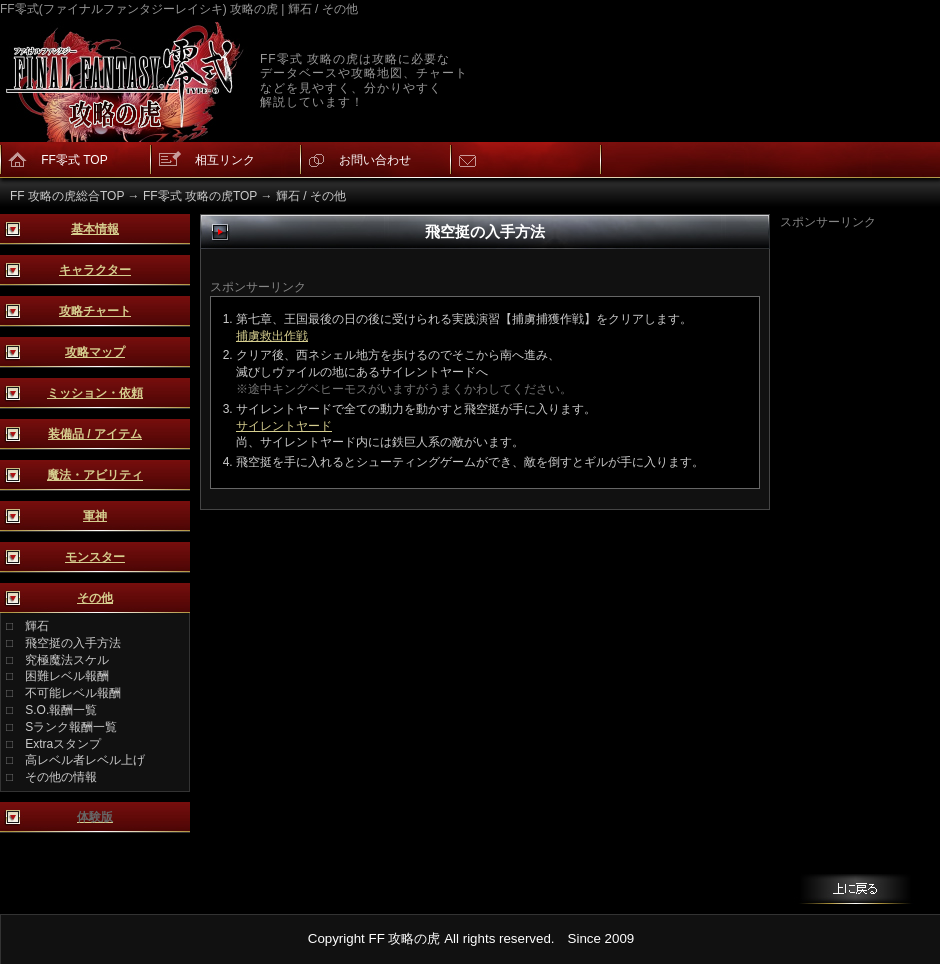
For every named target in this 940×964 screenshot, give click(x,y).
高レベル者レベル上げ (85, 760)
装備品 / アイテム (95, 434)
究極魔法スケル (67, 660)
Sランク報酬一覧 (71, 727)
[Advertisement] (860, 531)
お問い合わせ (375, 160)
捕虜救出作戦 (272, 336)
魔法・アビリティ (95, 475)
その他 (95, 598)
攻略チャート (95, 311)
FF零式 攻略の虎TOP (200, 196)
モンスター (95, 557)
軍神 (95, 516)
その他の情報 (61, 777)
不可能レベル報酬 (73, 693)
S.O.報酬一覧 (61, 710)
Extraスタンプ (63, 744)
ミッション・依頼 (95, 393)
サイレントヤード (284, 426)
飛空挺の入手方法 (73, 643)
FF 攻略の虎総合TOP (67, 196)
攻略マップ (95, 352)
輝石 (37, 626)
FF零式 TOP (74, 160)
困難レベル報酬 (67, 676)
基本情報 (95, 229)
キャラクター (95, 270)
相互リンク (225, 160)
